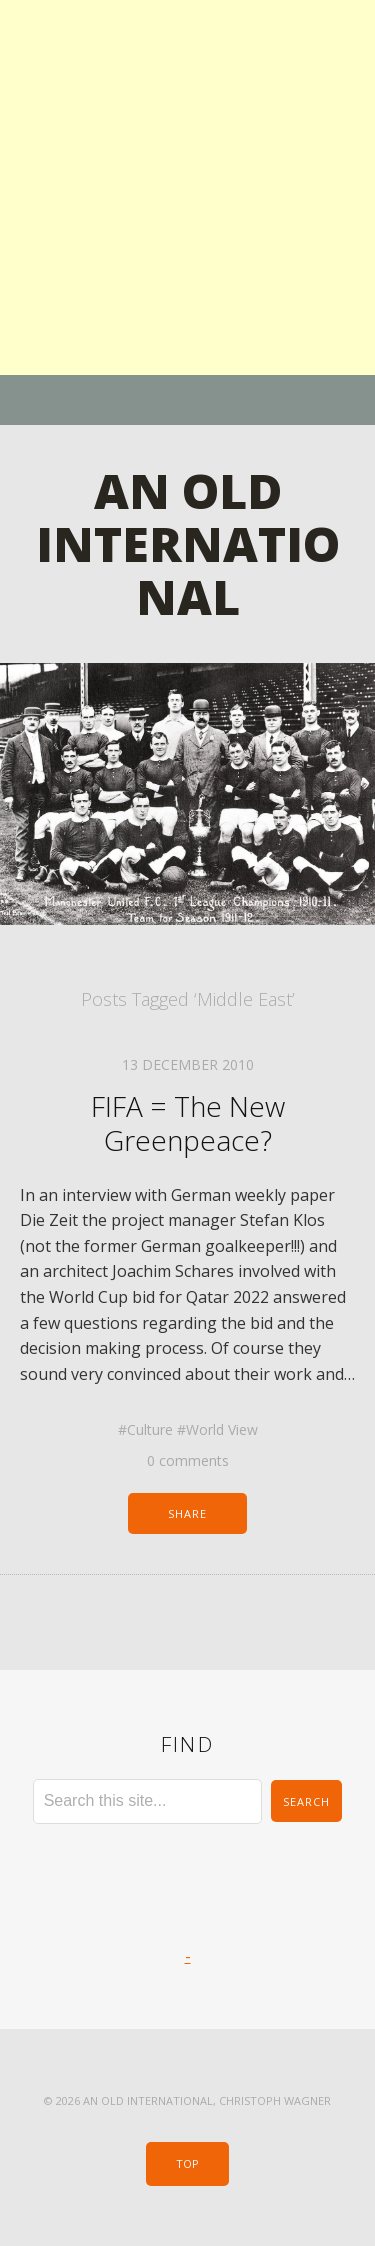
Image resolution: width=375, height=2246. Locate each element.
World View (222, 1429)
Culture (150, 1429)
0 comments (188, 1460)
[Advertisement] (187, 187)
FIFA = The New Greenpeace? (188, 1123)
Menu (187, 400)
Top (187, 2163)
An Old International (188, 543)
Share (188, 1513)
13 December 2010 (188, 1064)
